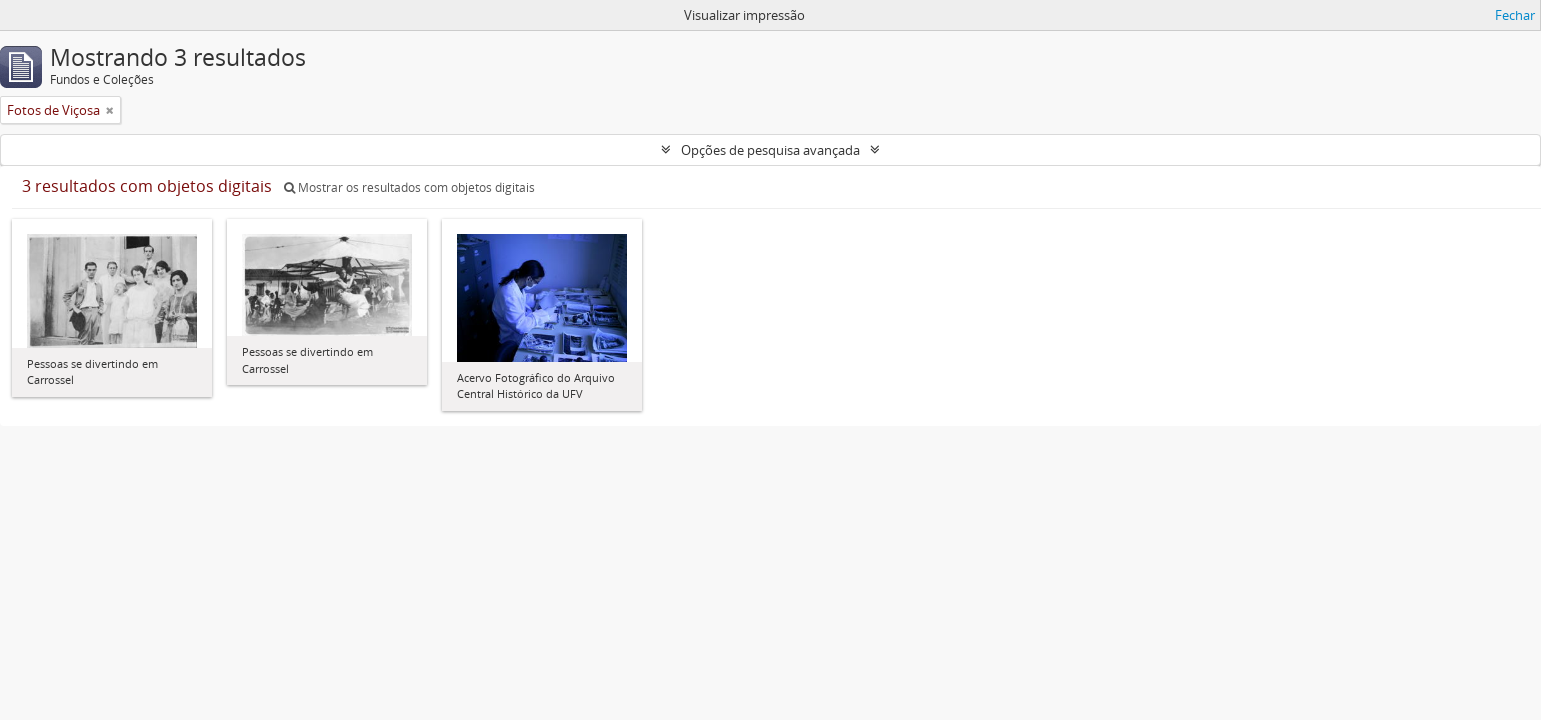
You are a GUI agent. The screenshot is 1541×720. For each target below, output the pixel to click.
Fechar (1515, 15)
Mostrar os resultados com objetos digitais (409, 187)
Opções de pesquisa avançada (770, 150)
